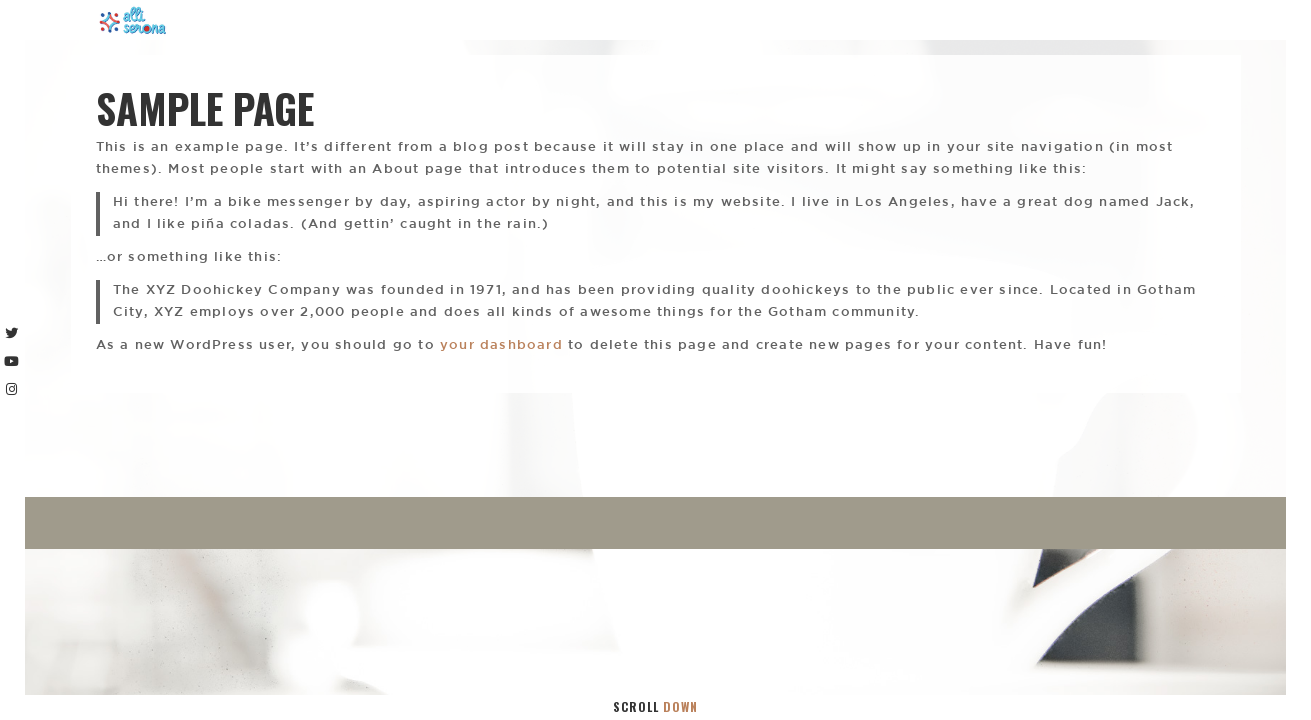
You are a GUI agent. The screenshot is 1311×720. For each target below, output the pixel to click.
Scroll (655, 706)
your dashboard (501, 345)
